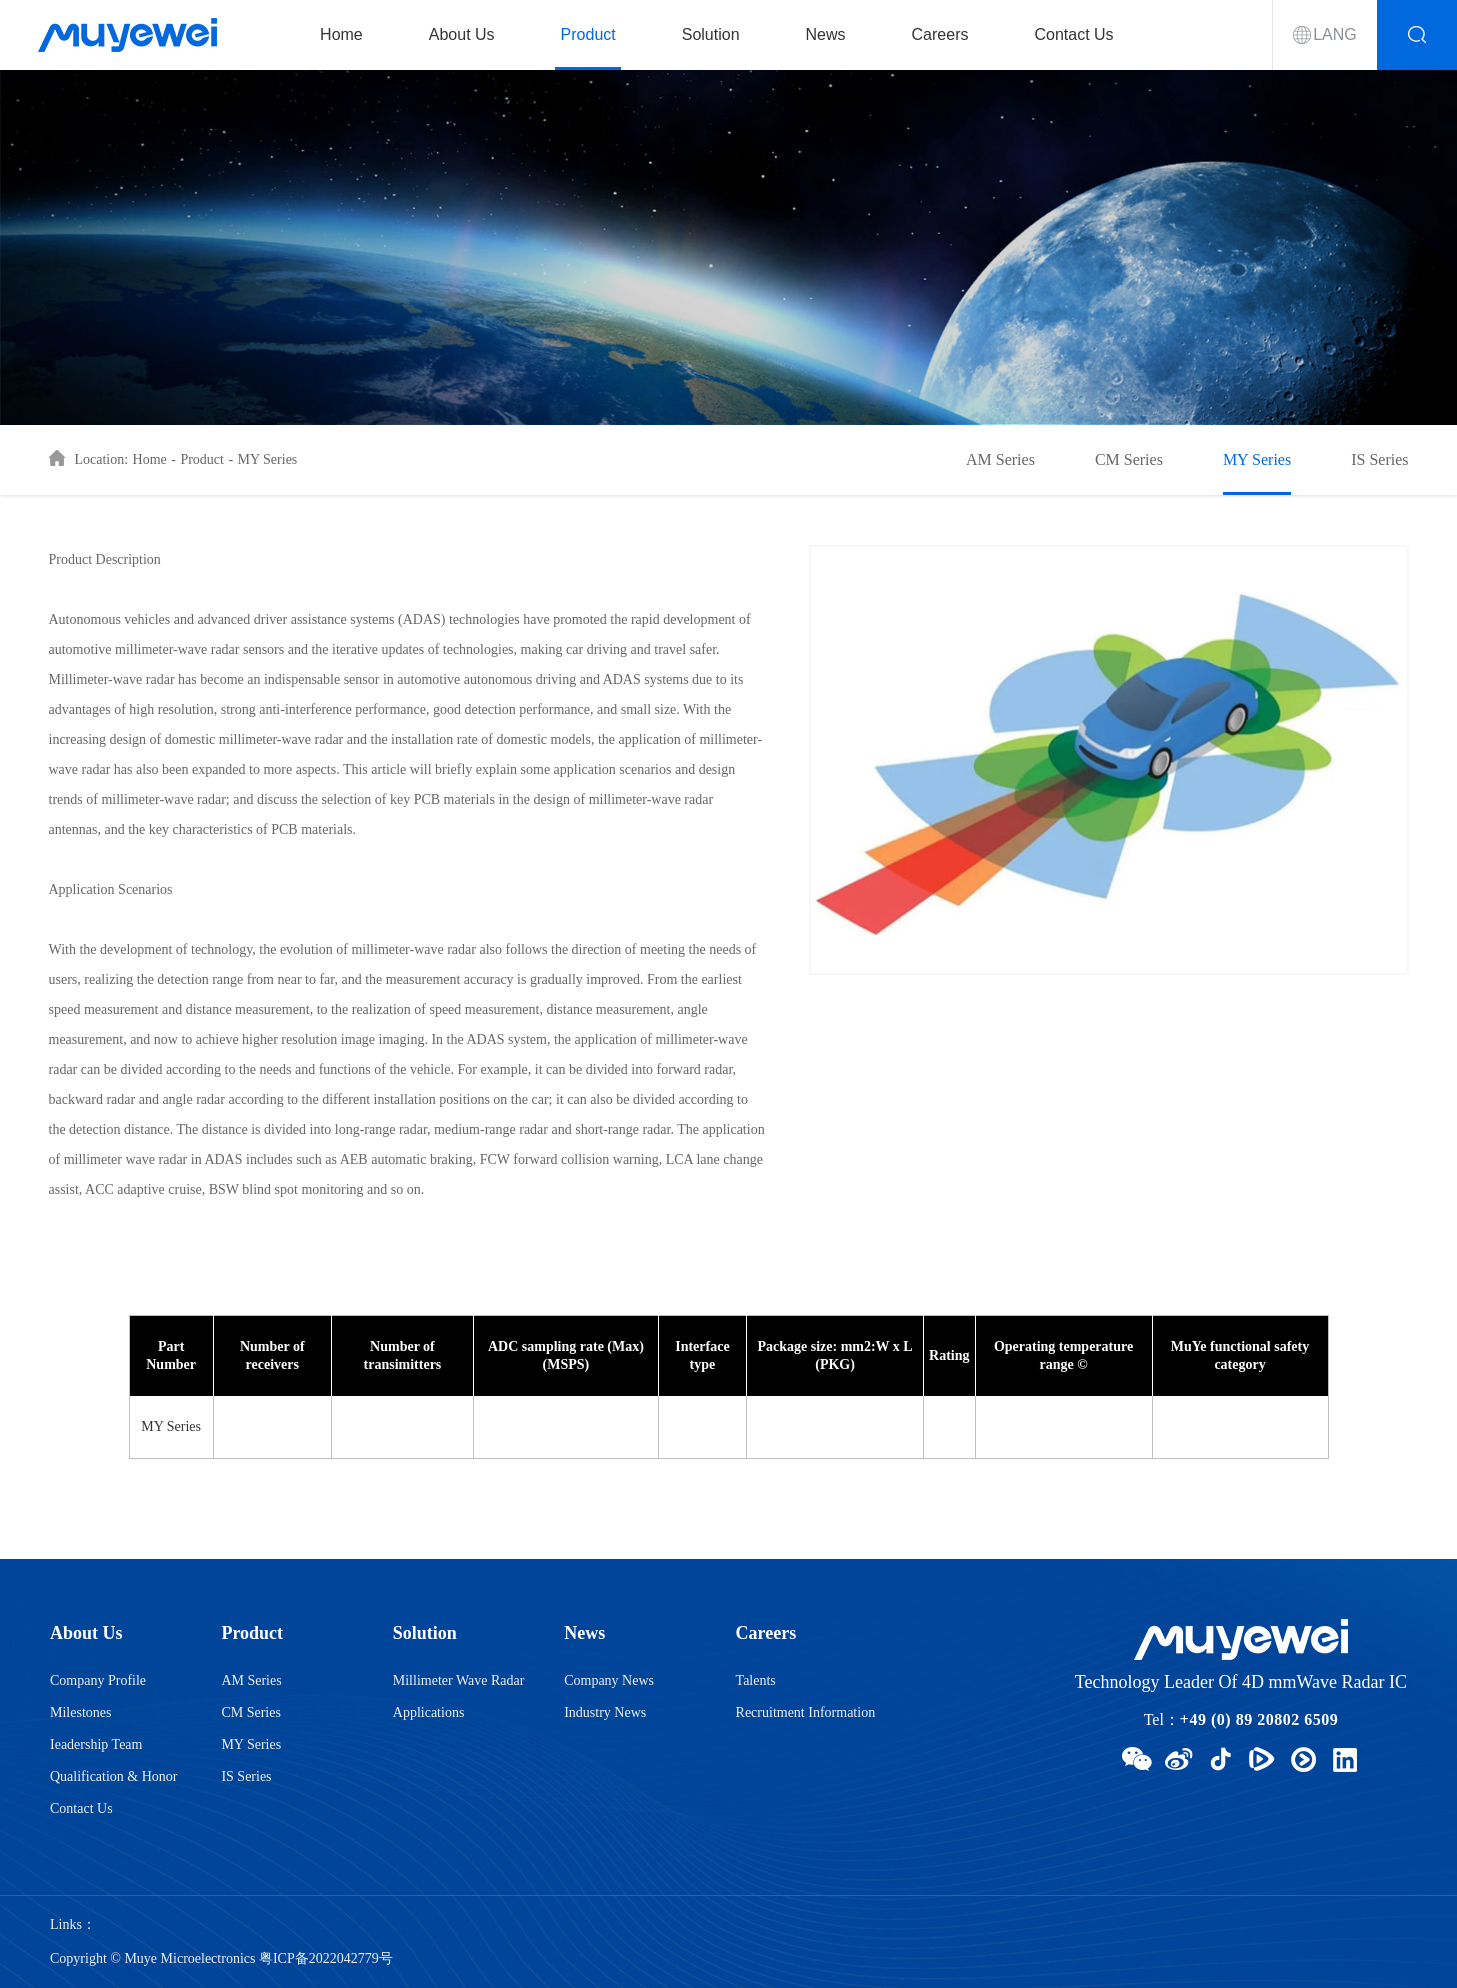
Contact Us (1073, 34)
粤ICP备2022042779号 (326, 1958)
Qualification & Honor (114, 1776)
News (826, 34)
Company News (609, 1680)
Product (588, 34)
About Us (462, 34)
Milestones (80, 1712)
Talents (756, 1680)
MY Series (268, 459)
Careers (940, 34)
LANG (1335, 34)
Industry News (605, 1712)
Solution (711, 34)
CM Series (1129, 459)
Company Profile (98, 1680)
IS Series (1379, 459)
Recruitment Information (806, 1712)
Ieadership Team (96, 1744)
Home (341, 34)
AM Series (1000, 459)
